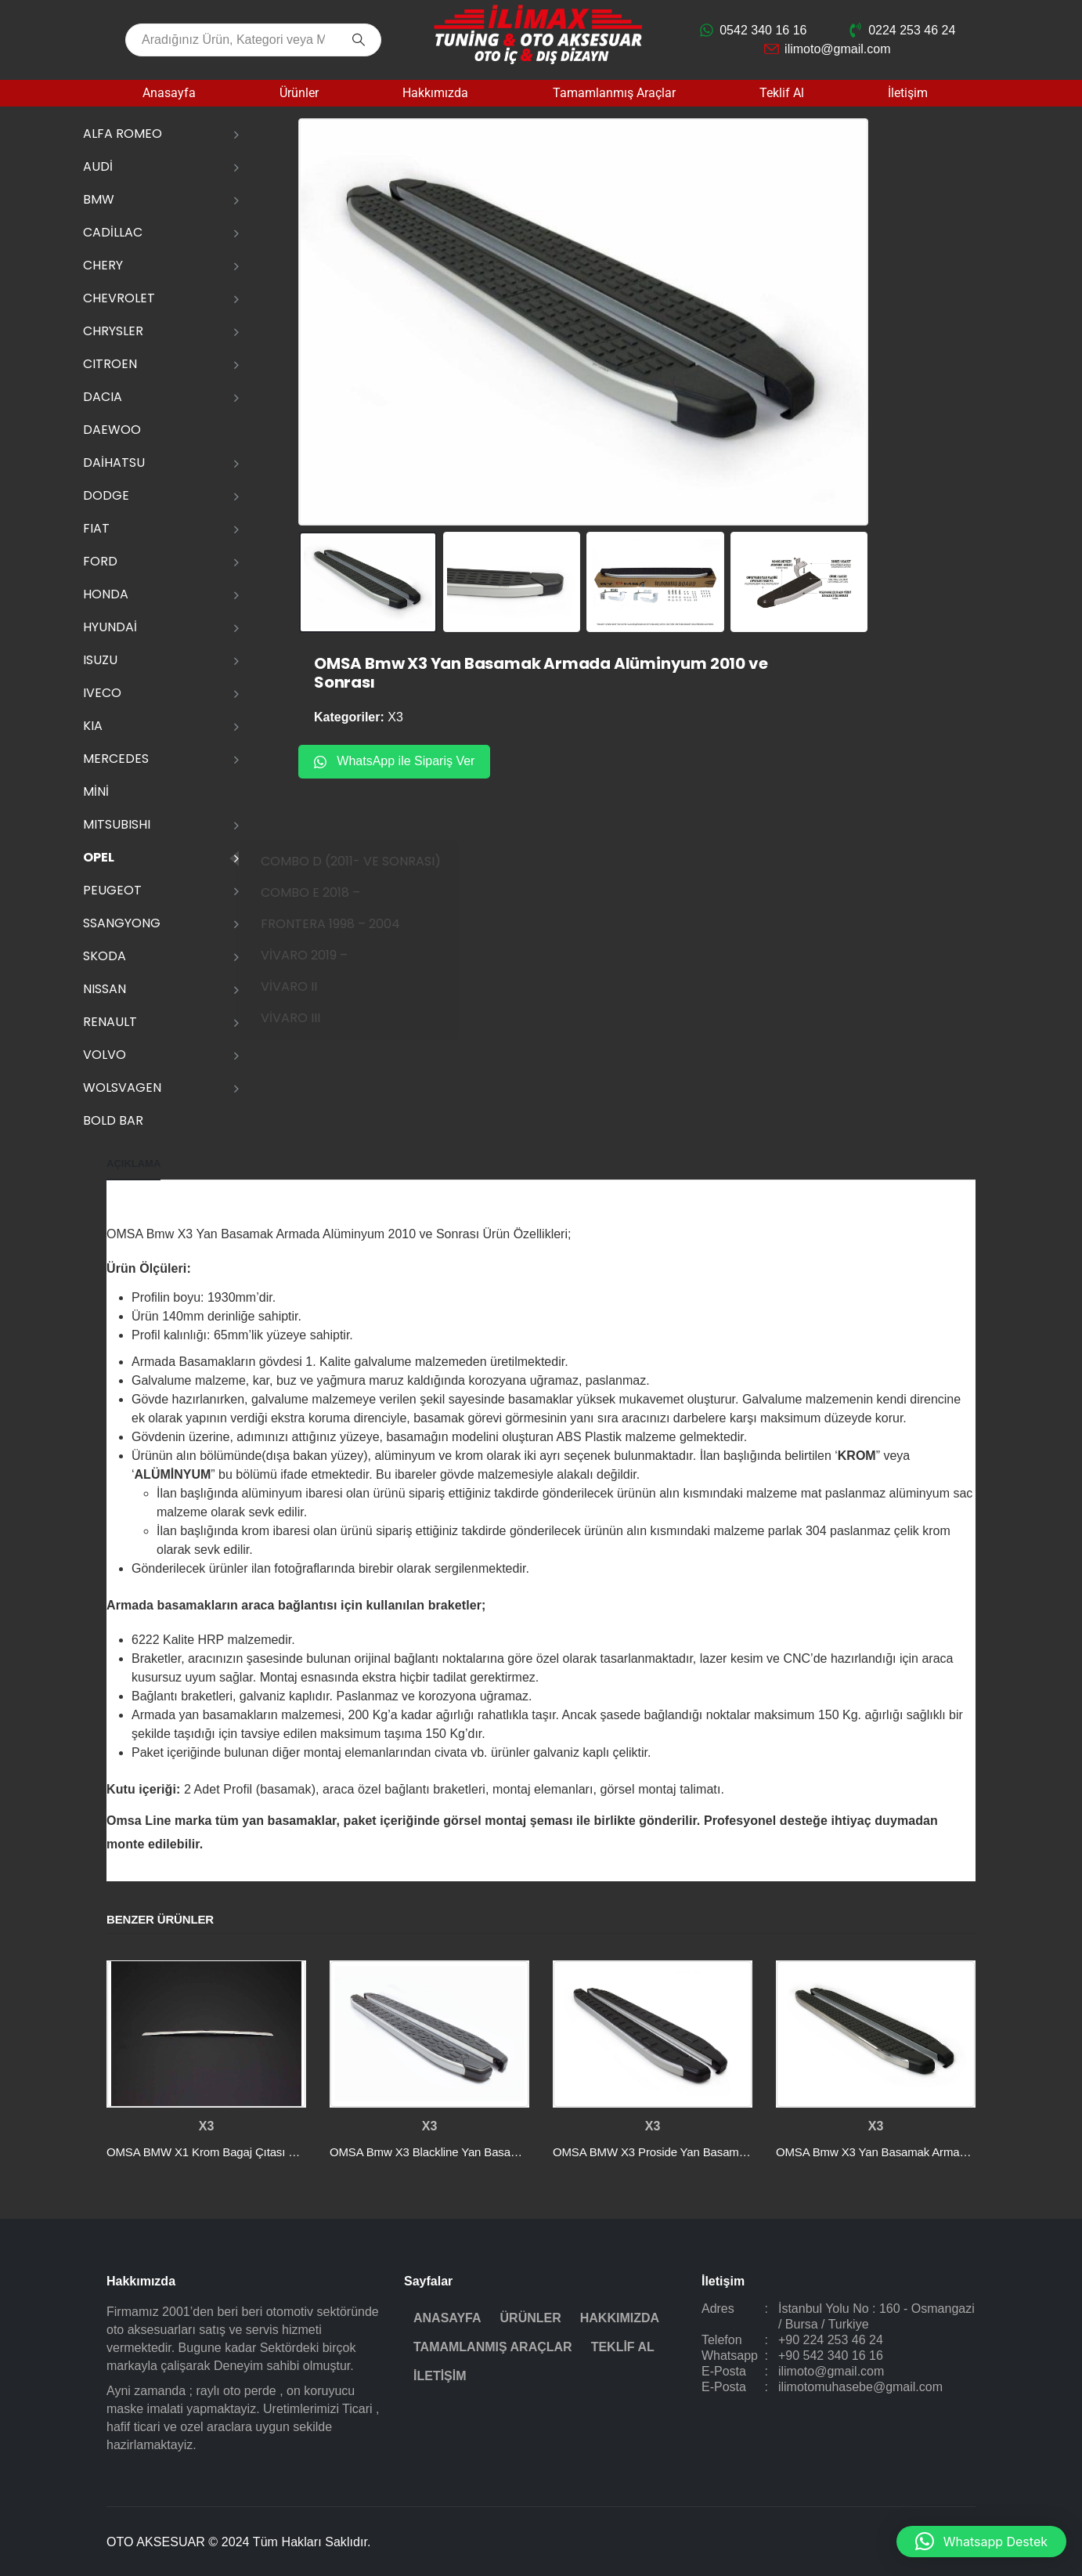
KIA (93, 726)
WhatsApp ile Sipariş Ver (394, 761)
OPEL (98, 857)
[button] (981, 2541)
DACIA (102, 397)
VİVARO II (309, 986)
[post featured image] (206, 2034)
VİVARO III (311, 1018)
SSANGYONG (121, 923)
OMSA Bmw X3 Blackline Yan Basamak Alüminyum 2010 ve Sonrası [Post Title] (504, 2152)
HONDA (105, 594)
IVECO (102, 693)
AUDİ (98, 166)
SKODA (104, 956)
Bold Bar (113, 1120)
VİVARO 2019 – (324, 955)
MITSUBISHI (116, 824)
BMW (98, 199)
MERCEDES (116, 759)
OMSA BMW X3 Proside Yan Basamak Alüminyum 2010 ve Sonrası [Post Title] (725, 2152)
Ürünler (299, 92)
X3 (395, 717)
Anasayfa (169, 92)
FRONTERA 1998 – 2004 (350, 924)
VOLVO (104, 1055)
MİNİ (96, 791)
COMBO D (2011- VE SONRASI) (371, 861)
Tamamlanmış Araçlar (614, 92)
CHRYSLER (113, 331)
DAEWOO (112, 430)
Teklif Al (781, 92)
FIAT (96, 528)
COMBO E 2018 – (331, 892)
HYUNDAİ (110, 627)
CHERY (103, 265)
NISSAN (104, 989)
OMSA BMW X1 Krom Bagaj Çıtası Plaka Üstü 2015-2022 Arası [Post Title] (268, 2152)
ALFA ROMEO (122, 134)
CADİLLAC (112, 232)
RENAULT (110, 1022)
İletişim (908, 92)
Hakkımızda (435, 92)
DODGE (106, 495)
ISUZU (100, 660)
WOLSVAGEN (122, 1087)
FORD (100, 561)
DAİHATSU (114, 462)
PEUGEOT (112, 890)
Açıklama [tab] (133, 1163)
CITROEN (110, 364)
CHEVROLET (119, 298)
